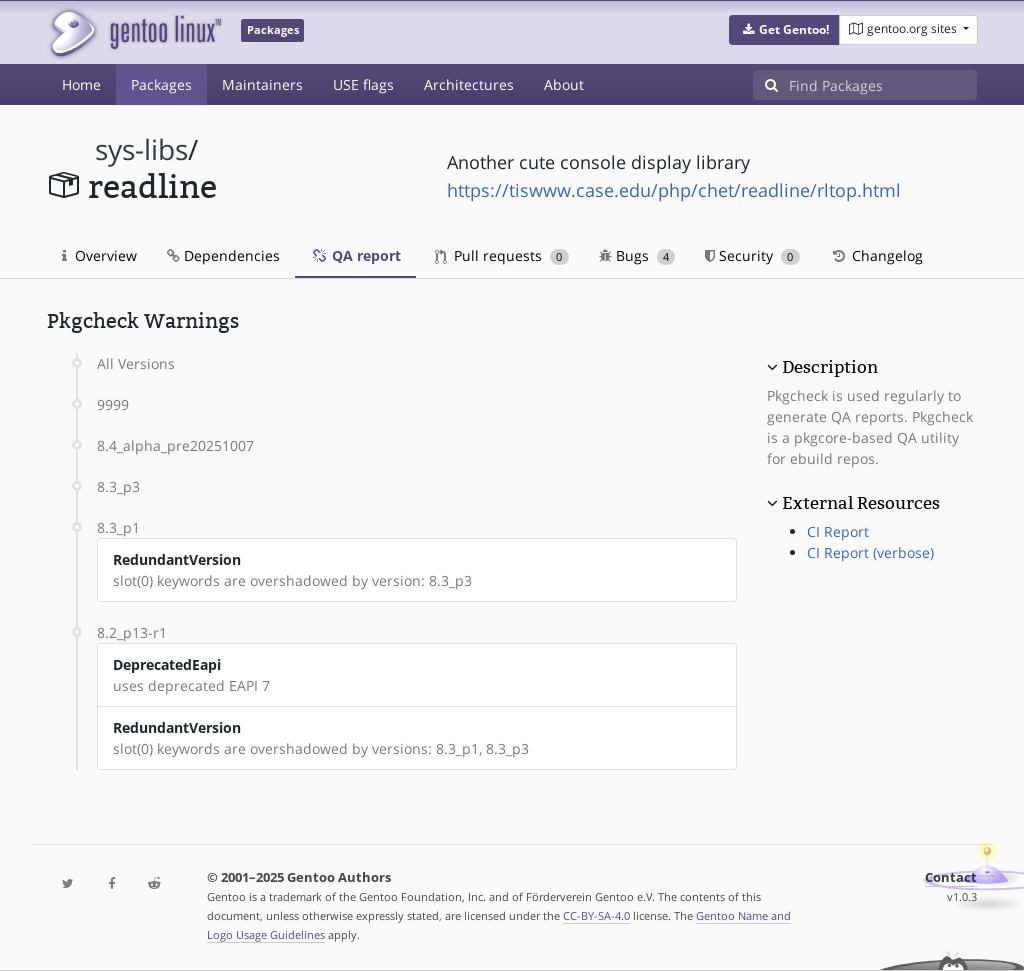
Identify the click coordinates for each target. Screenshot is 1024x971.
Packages (161, 84)
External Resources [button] (861, 503)
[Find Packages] (883, 85)
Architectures (469, 84)
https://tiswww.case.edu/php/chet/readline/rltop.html (674, 190)
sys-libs (141, 149)
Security (752, 255)
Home (81, 84)
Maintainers (262, 84)
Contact (951, 877)
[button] (784, 30)
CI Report (838, 531)
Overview (99, 255)
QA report (355, 255)
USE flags (363, 84)
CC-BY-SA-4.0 (596, 915)
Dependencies (223, 255)
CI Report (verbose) (870, 552)
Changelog (876, 255)
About (564, 84)
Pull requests (502, 255)
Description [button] (830, 367)
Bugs (637, 255)
